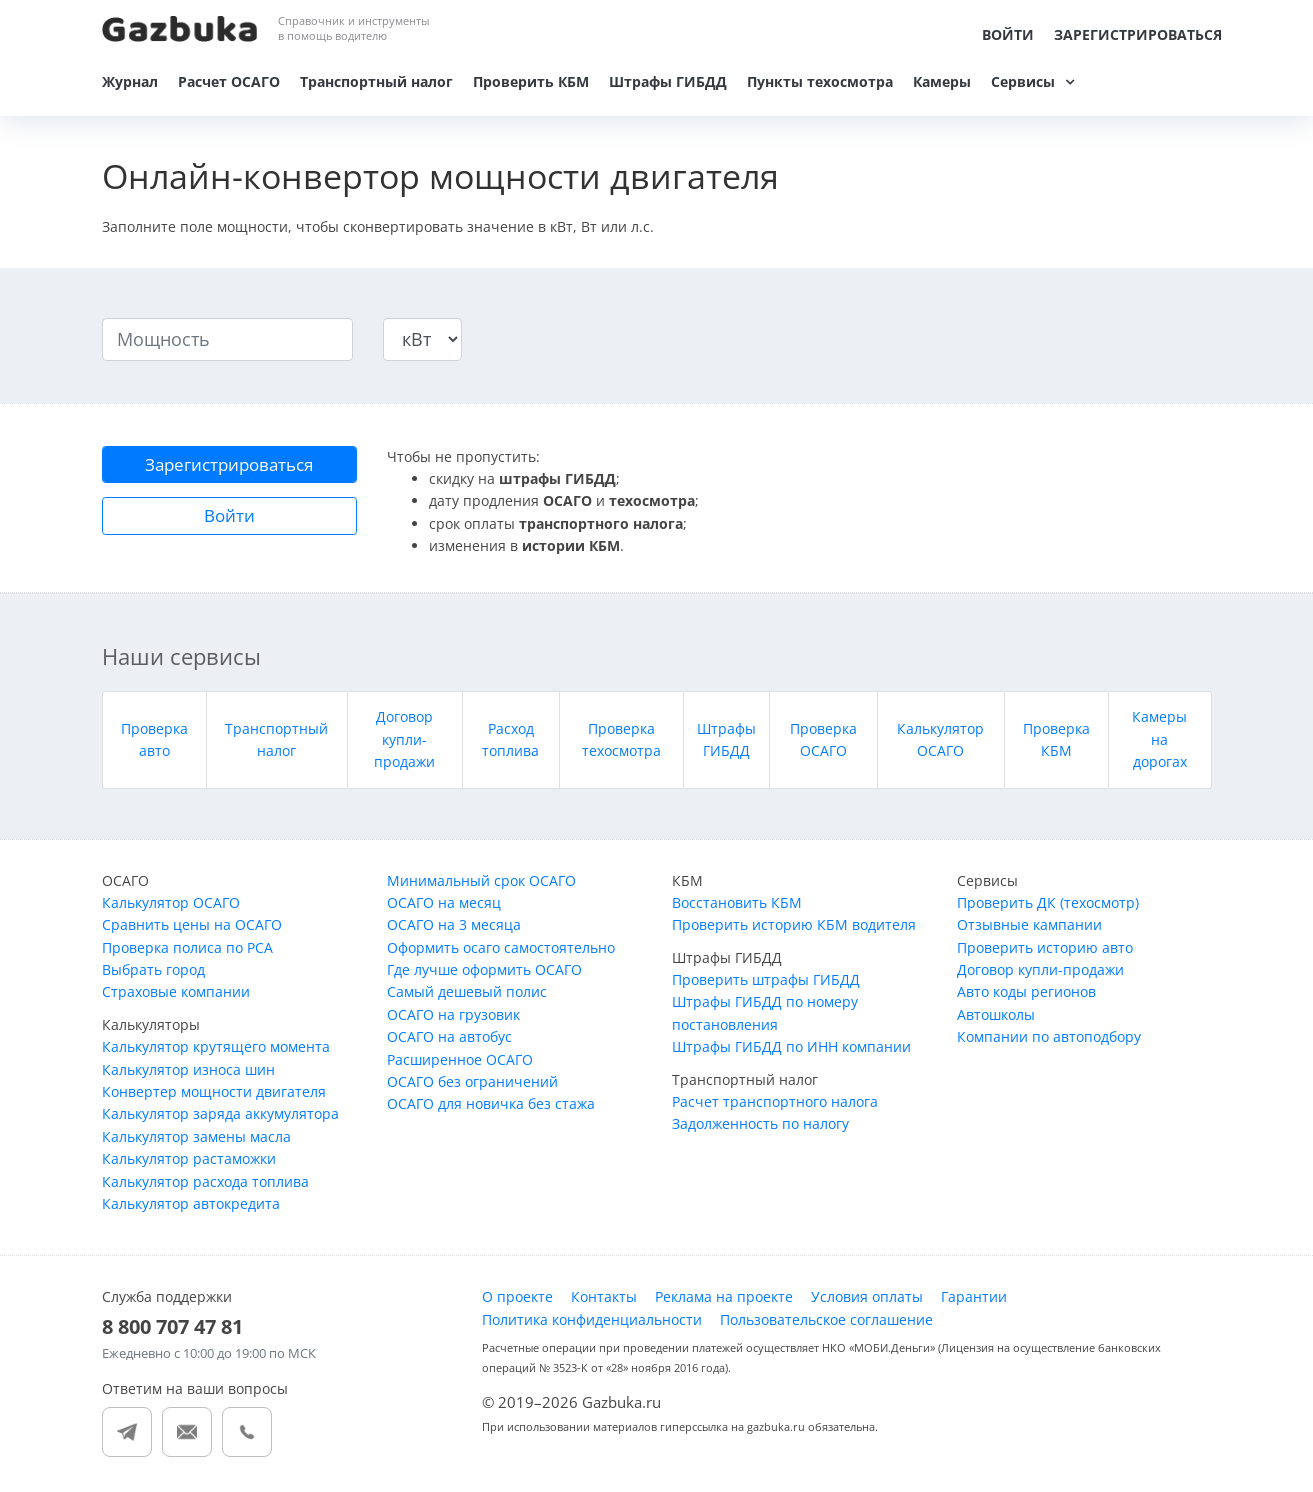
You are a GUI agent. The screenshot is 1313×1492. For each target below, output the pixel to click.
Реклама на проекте (724, 1301)
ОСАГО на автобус (449, 1041)
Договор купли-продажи (404, 744)
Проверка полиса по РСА (187, 951)
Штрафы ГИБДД (668, 81)
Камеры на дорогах (1159, 744)
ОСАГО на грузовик (453, 1018)
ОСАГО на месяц (444, 906)
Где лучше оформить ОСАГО (484, 974)
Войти (1008, 34)
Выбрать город (153, 974)
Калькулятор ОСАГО (171, 906)
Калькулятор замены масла (196, 1140)
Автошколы (996, 1018)
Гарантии (974, 1301)
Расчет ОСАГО (229, 81)
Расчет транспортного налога (775, 1105)
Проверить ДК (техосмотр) (1048, 906)
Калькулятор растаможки (189, 1163)
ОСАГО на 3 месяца (454, 929)
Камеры (942, 81)
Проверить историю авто (1045, 951)
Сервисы (1023, 81)
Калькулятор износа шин (188, 1073)
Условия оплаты (867, 1301)
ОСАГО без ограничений (472, 1085)
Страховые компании (176, 996)
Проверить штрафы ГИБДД (766, 984)
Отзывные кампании (1029, 929)
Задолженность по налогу (760, 1128)
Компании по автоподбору (1049, 1041)
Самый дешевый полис (467, 996)
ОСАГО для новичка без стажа (491, 1108)
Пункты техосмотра (820, 81)
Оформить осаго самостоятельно (501, 951)
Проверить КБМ (531, 81)
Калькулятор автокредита (191, 1207)
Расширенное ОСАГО (460, 1063)
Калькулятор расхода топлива (205, 1185)
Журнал (130, 81)
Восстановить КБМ (737, 906)
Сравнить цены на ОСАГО (192, 929)
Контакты (604, 1301)
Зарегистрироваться (1138, 34)
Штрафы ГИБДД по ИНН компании (791, 1051)
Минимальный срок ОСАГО (481, 884)
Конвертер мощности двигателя (214, 1095)
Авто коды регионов (1026, 996)
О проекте (517, 1301)
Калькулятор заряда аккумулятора (220, 1118)
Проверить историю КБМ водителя (794, 929)
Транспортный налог (376, 81)
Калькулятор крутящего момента (216, 1051)
